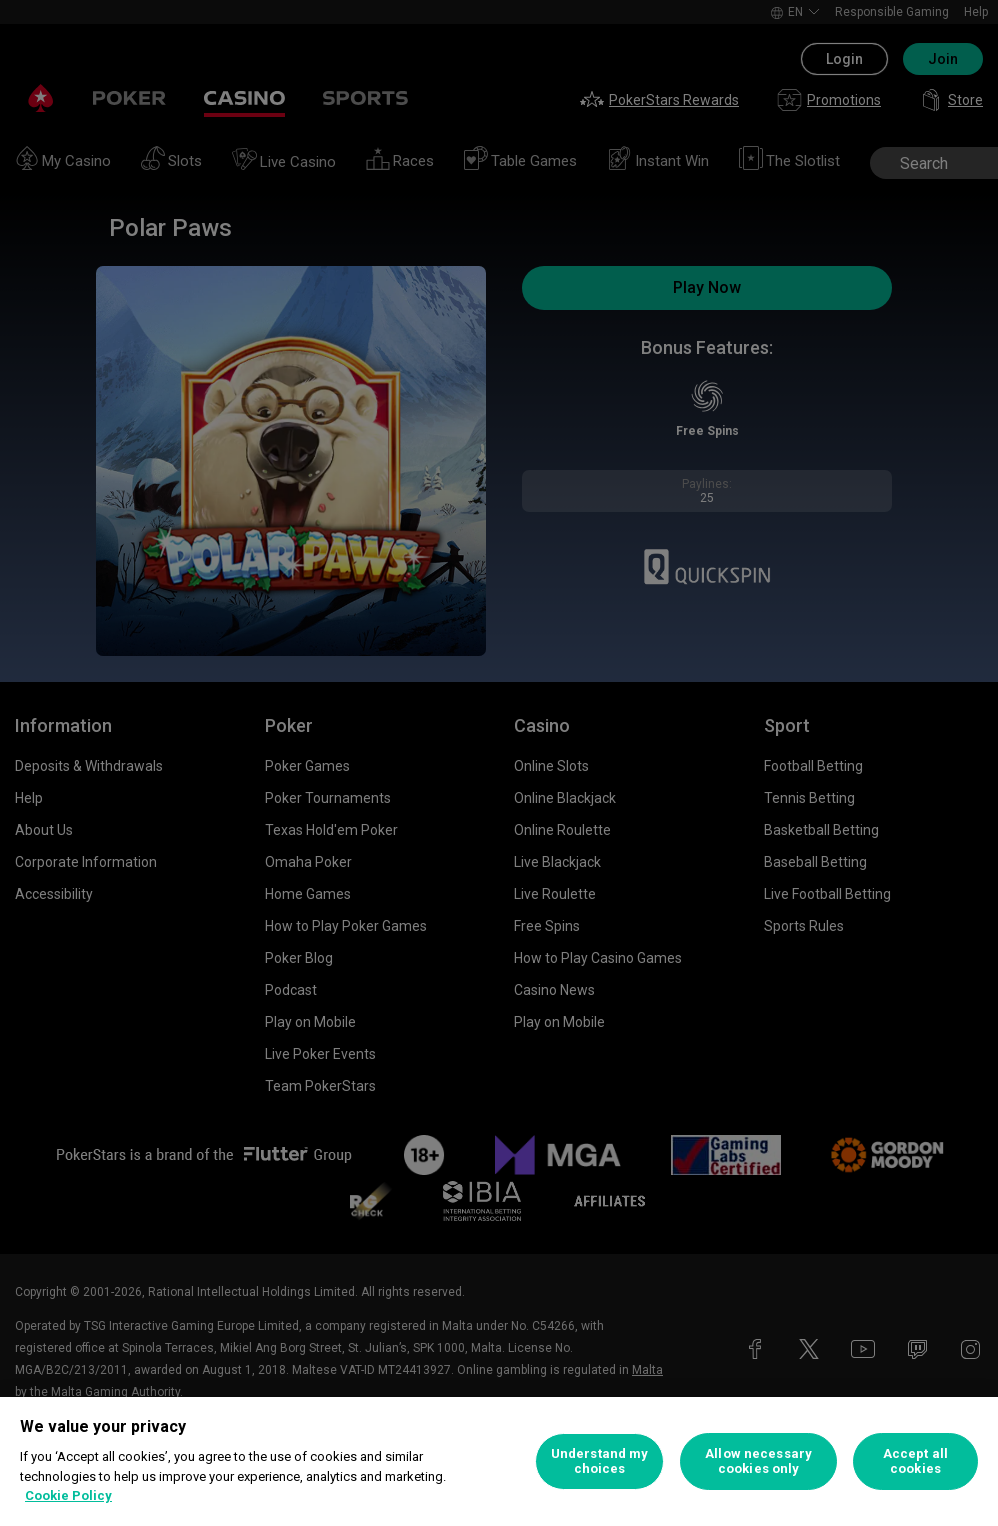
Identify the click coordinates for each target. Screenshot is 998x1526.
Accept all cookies (915, 1461)
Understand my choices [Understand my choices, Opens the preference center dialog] (600, 1461)
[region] (499, 1461)
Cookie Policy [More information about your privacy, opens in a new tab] (68, 1495)
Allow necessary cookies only (758, 1461)
